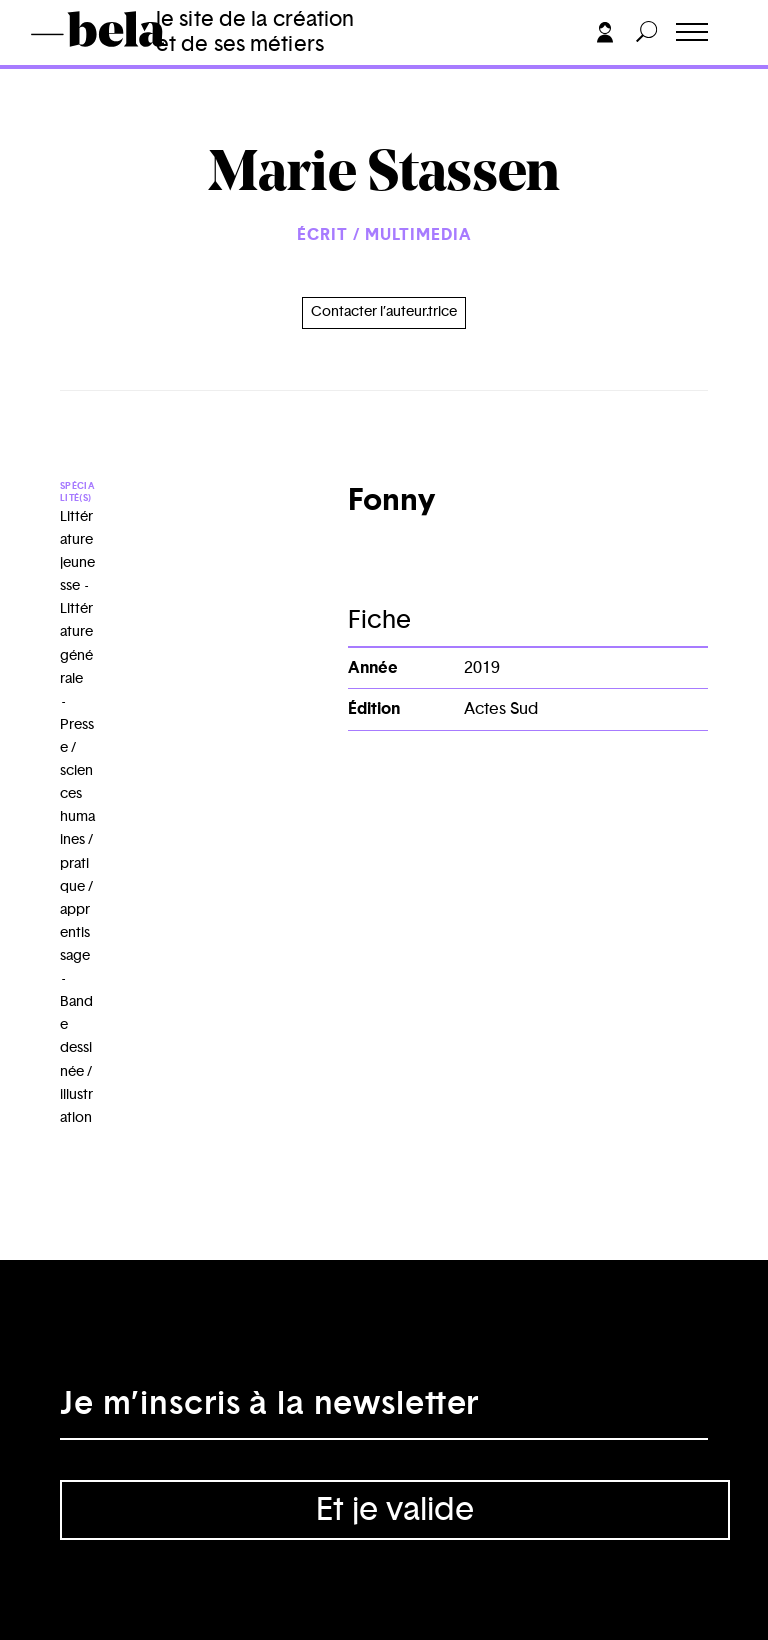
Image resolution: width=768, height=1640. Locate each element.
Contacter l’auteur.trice (384, 312)
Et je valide (395, 1510)
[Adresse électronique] (384, 1410)
